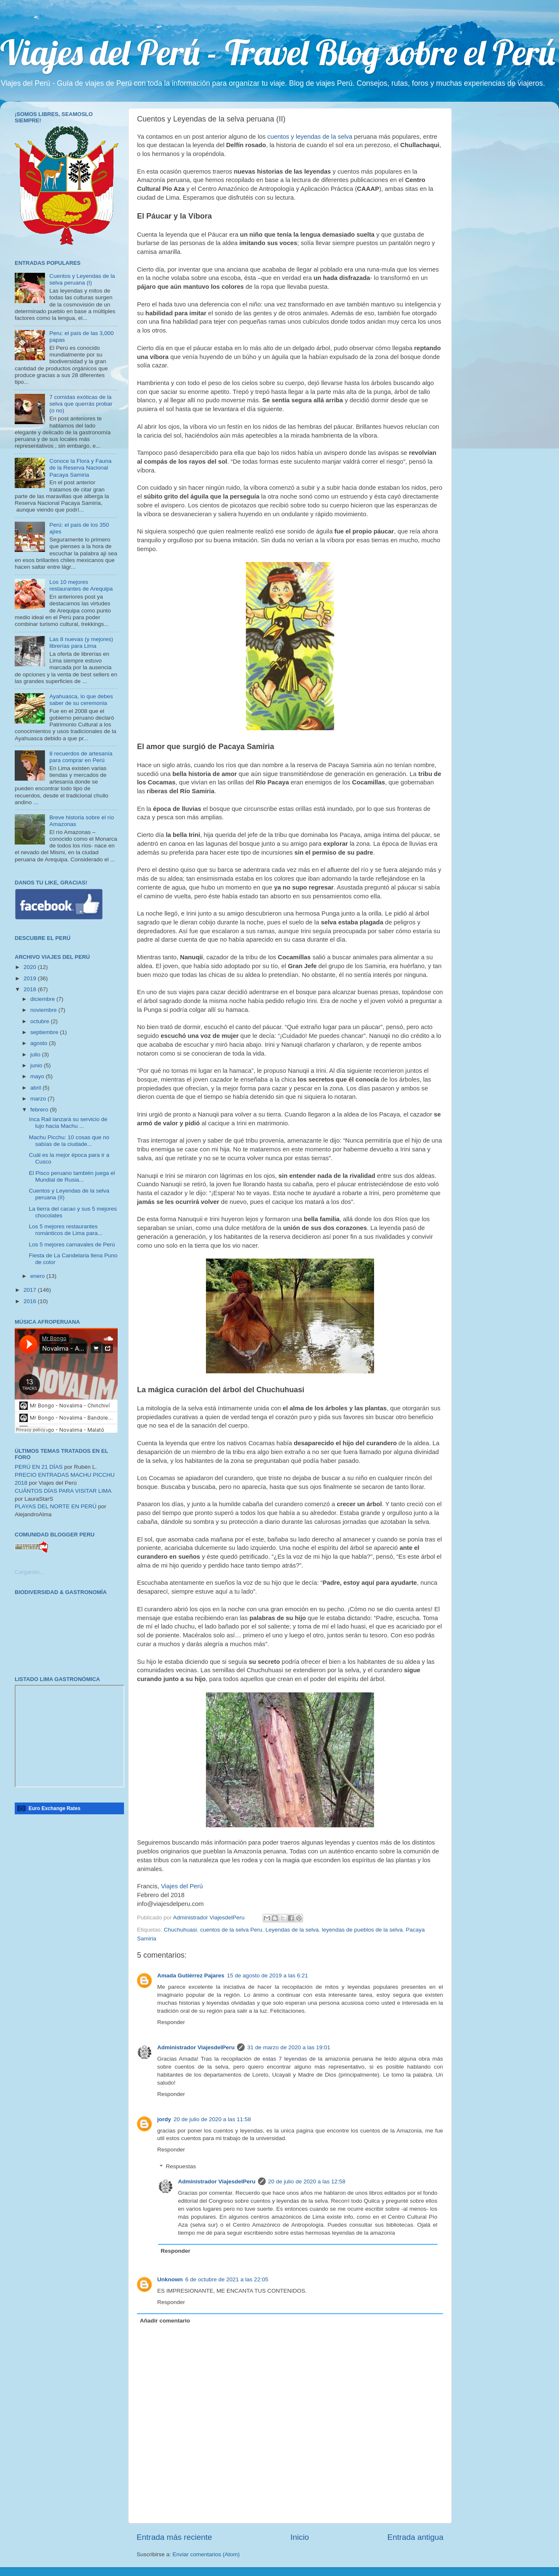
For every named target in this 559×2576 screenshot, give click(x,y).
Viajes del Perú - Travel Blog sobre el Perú (277, 52)
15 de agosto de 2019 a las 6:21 (267, 1975)
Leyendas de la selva (292, 1930)
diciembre (43, 999)
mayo (38, 1076)
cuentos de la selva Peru (231, 1930)
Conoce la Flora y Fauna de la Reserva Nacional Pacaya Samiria (80, 468)
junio (37, 1065)
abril (36, 1088)
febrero (40, 1109)
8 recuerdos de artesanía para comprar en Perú (80, 756)
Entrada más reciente (174, 2537)
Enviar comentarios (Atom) (206, 2554)
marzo (38, 1098)
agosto (39, 1043)
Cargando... (30, 1572)
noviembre (44, 1010)
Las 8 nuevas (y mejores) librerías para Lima (81, 642)
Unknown (170, 2279)
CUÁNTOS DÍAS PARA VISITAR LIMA (63, 1491)
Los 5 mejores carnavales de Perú (72, 1244)
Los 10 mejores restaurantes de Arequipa (81, 585)
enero (38, 1276)
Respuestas (181, 2167)
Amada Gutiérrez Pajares (190, 1975)
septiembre (45, 1032)
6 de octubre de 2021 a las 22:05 (226, 2279)
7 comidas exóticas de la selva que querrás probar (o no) (80, 404)
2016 (31, 1301)
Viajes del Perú (182, 1886)
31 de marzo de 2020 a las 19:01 (288, 2047)
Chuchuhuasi (180, 1930)
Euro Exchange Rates (54, 1808)
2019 (31, 978)
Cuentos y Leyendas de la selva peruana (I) (82, 279)
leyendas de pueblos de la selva (362, 1930)
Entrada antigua (415, 2537)
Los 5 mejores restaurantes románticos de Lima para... (66, 1229)
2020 (31, 967)
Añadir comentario (165, 2320)
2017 (31, 1290)
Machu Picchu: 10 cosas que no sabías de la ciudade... (69, 1140)
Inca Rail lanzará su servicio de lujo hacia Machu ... (68, 1122)
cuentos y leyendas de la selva (309, 136)
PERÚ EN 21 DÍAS (39, 1467)
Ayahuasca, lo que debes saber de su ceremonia (81, 699)
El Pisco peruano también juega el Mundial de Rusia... (72, 1176)
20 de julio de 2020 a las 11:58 (212, 2119)
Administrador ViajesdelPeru (196, 2047)
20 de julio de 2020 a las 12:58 (306, 2181)
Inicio (299, 2537)
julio (36, 1054)
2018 (31, 989)
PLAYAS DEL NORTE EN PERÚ (56, 1506)
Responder (171, 2022)
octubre (40, 1021)
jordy (164, 2119)
